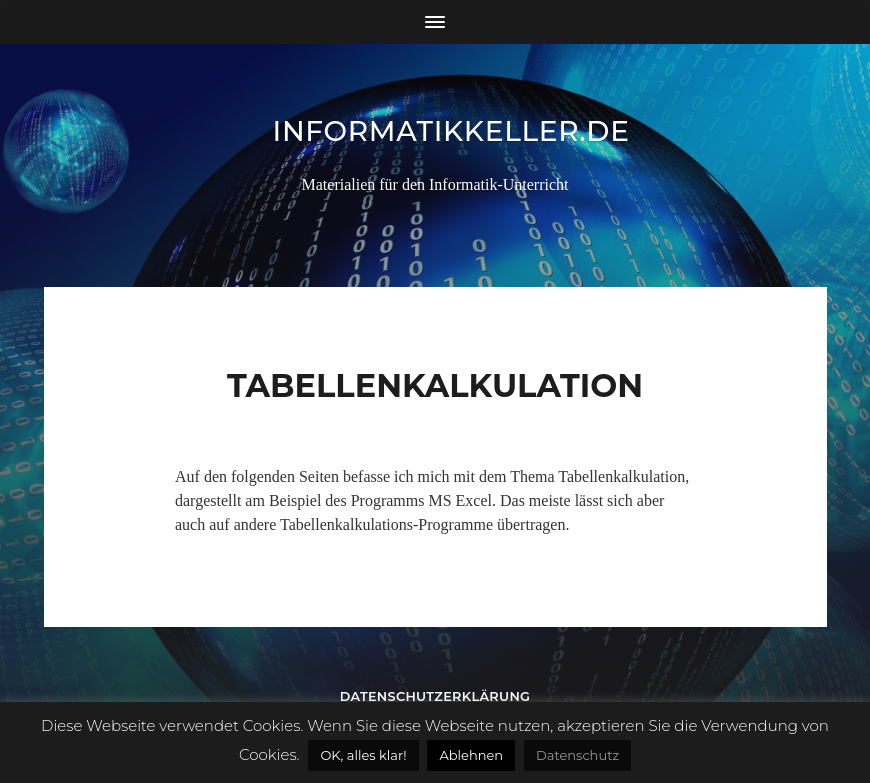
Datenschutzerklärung (435, 696)
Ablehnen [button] (471, 755)
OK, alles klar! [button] (363, 755)
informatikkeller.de (451, 131)
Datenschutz (577, 755)
